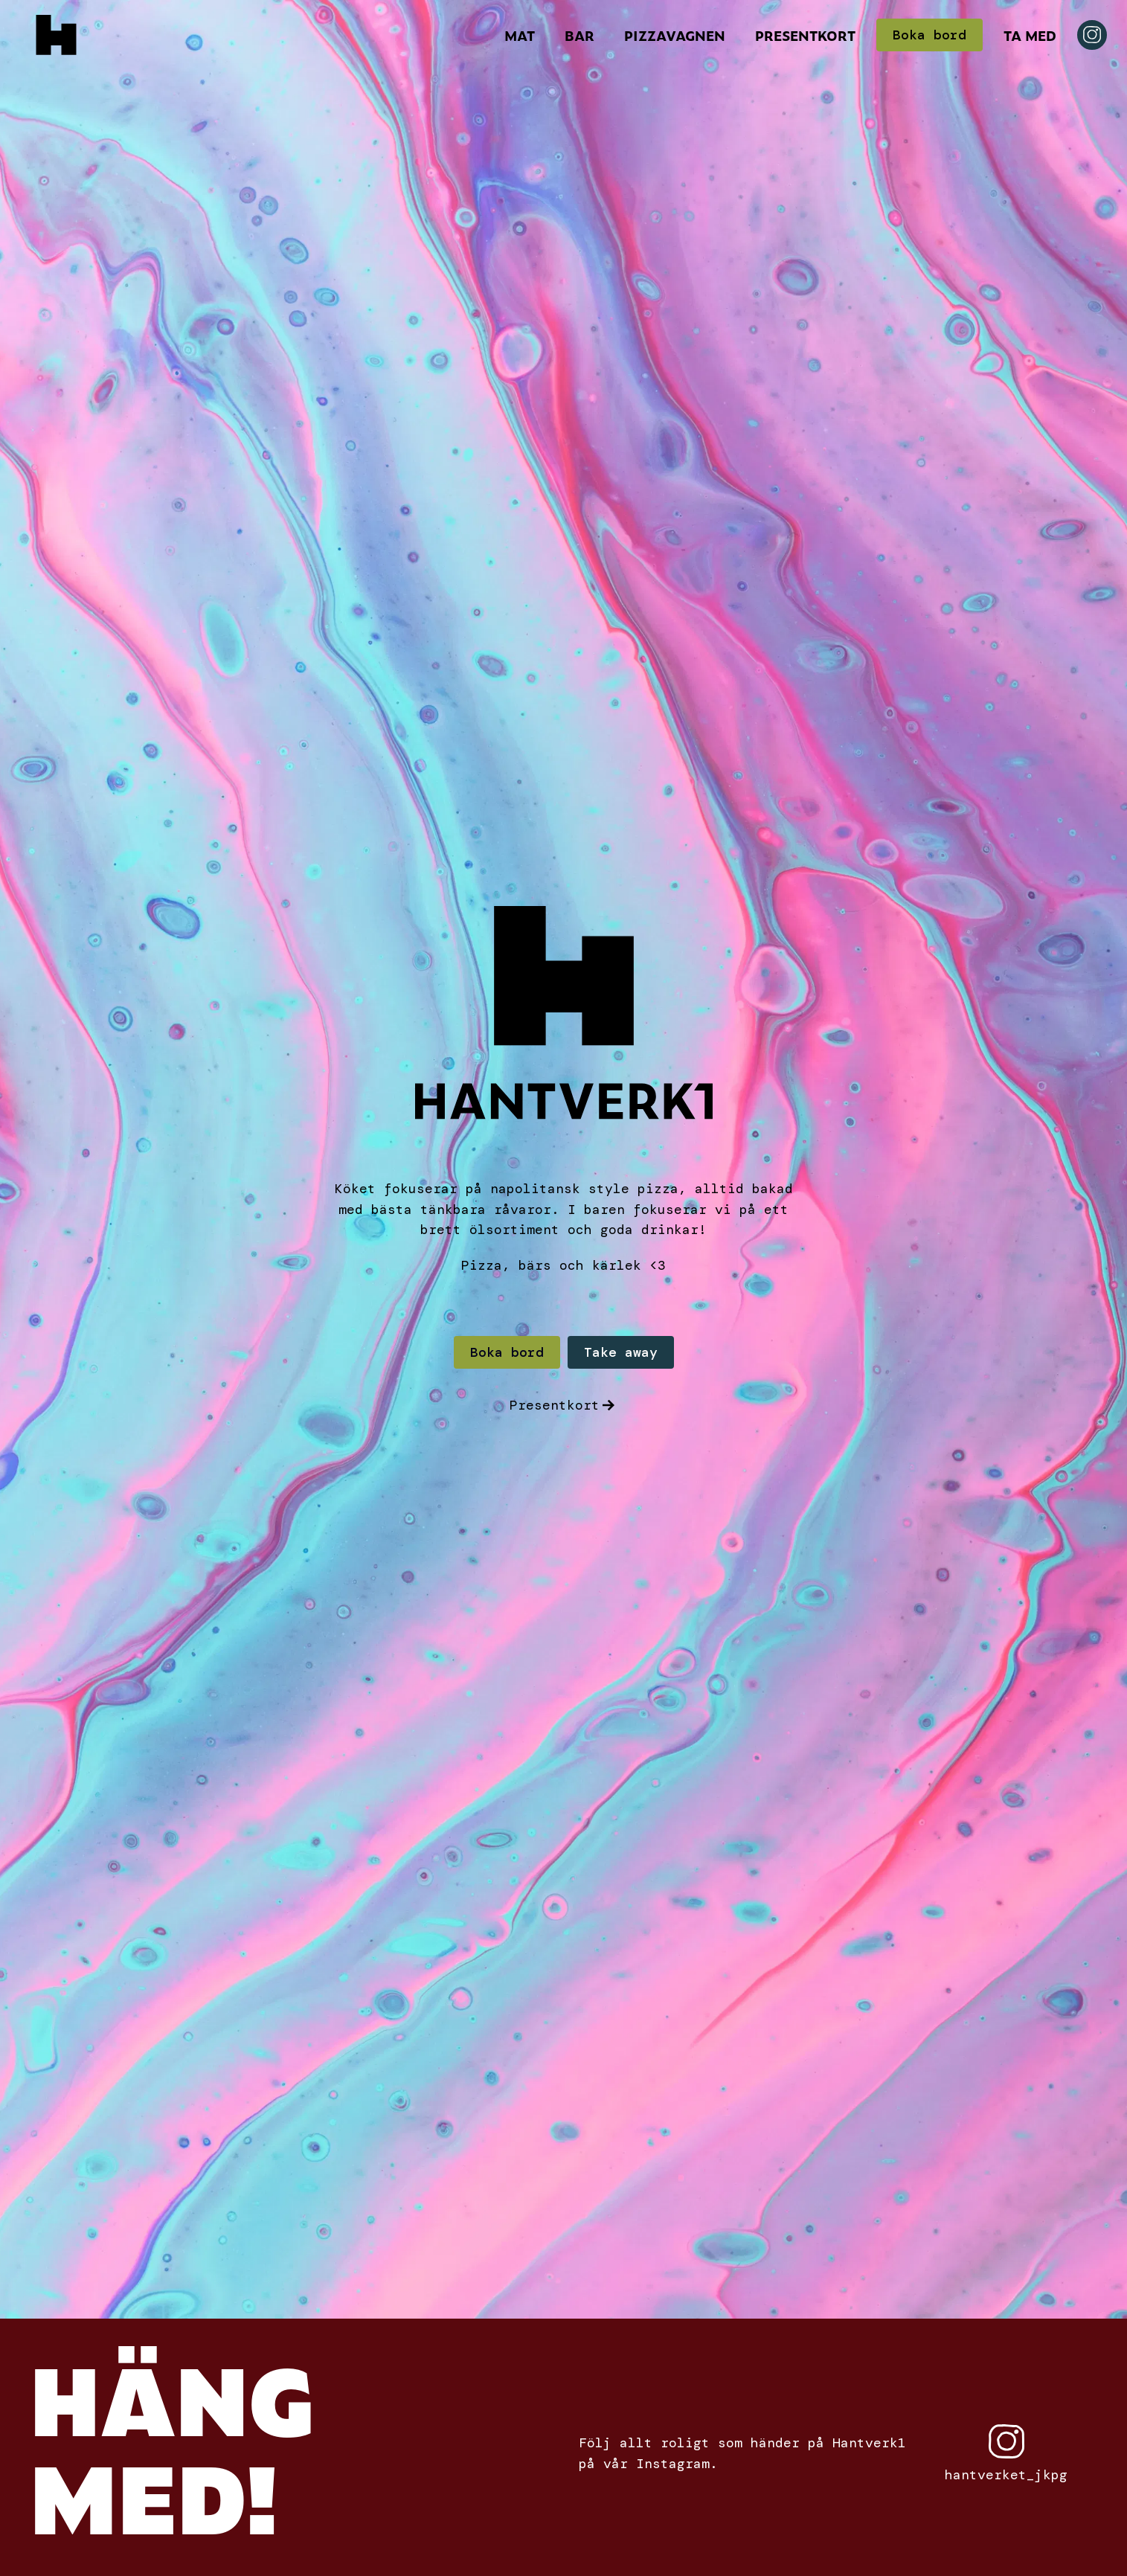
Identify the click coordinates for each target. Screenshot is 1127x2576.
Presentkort (805, 35)
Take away (621, 1352)
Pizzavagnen (674, 35)
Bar (579, 35)
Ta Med (1030, 35)
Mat (519, 35)
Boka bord (929, 35)
